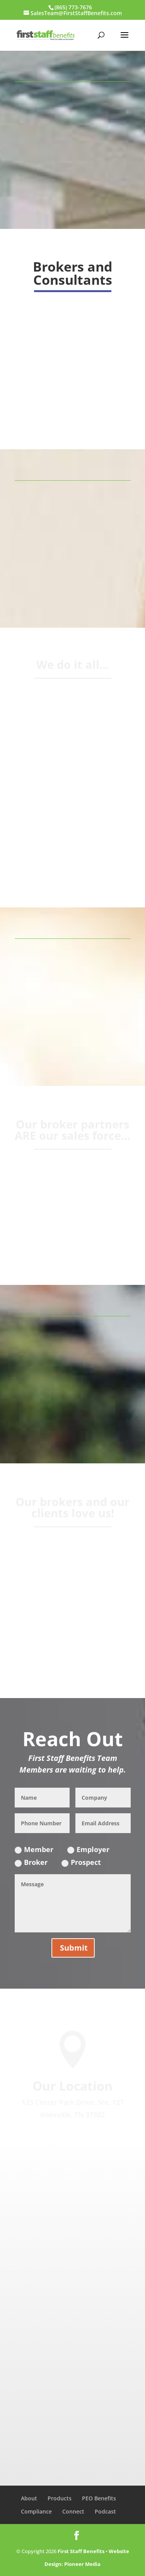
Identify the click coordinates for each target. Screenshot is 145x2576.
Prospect (81, 1862)
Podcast (105, 2511)
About (29, 2498)
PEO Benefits (99, 2498)
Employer (88, 1849)
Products (60, 2498)
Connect (73, 2511)
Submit (74, 1947)
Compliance (36, 2511)
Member (34, 1849)
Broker (31, 1862)
